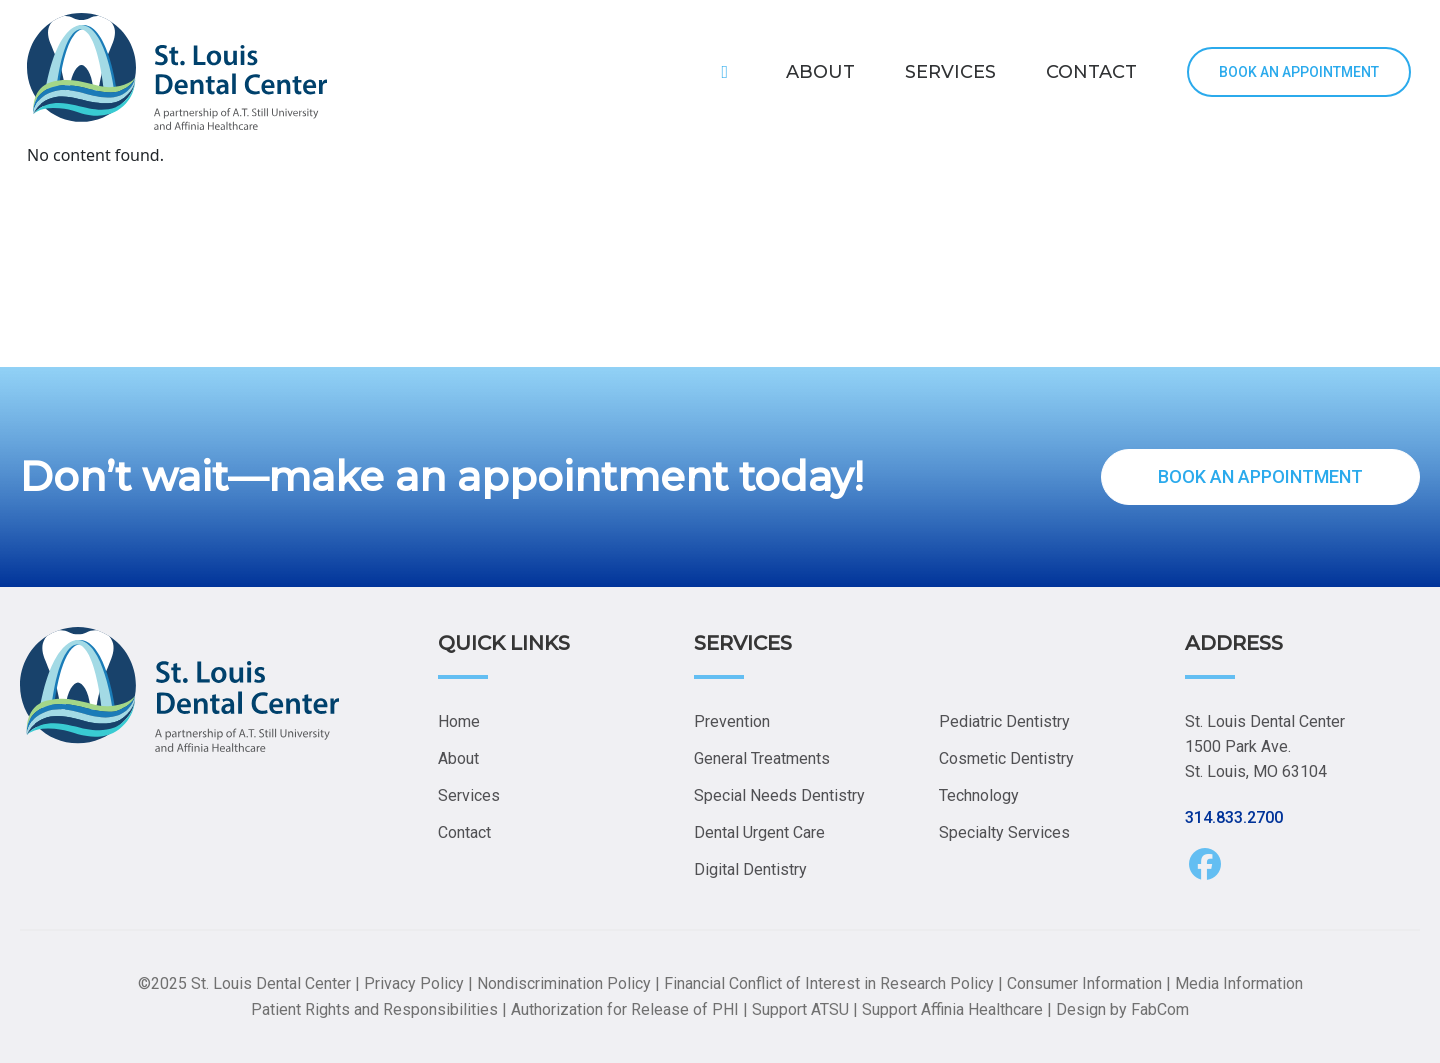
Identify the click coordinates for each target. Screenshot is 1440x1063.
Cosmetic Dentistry (1006, 758)
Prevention (732, 721)
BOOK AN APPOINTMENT (1299, 72)
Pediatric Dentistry (1004, 721)
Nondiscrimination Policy (564, 983)
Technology (979, 795)
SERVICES (950, 72)
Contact (464, 832)
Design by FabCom (1122, 1009)
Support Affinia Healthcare (952, 1009)
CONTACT (1091, 72)
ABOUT (820, 72)
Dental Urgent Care (759, 832)
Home (459, 721)
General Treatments (762, 758)
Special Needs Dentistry (779, 795)
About (458, 758)
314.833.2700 (1234, 817)
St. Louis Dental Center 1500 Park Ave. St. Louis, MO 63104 (1265, 746)
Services (469, 795)
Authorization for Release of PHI (625, 1009)
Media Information (1239, 983)
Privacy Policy (414, 983)
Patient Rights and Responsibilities (374, 1009)
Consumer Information (1084, 983)
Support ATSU (800, 1009)
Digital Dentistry (750, 869)
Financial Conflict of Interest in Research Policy (829, 983)
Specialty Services (1004, 832)
